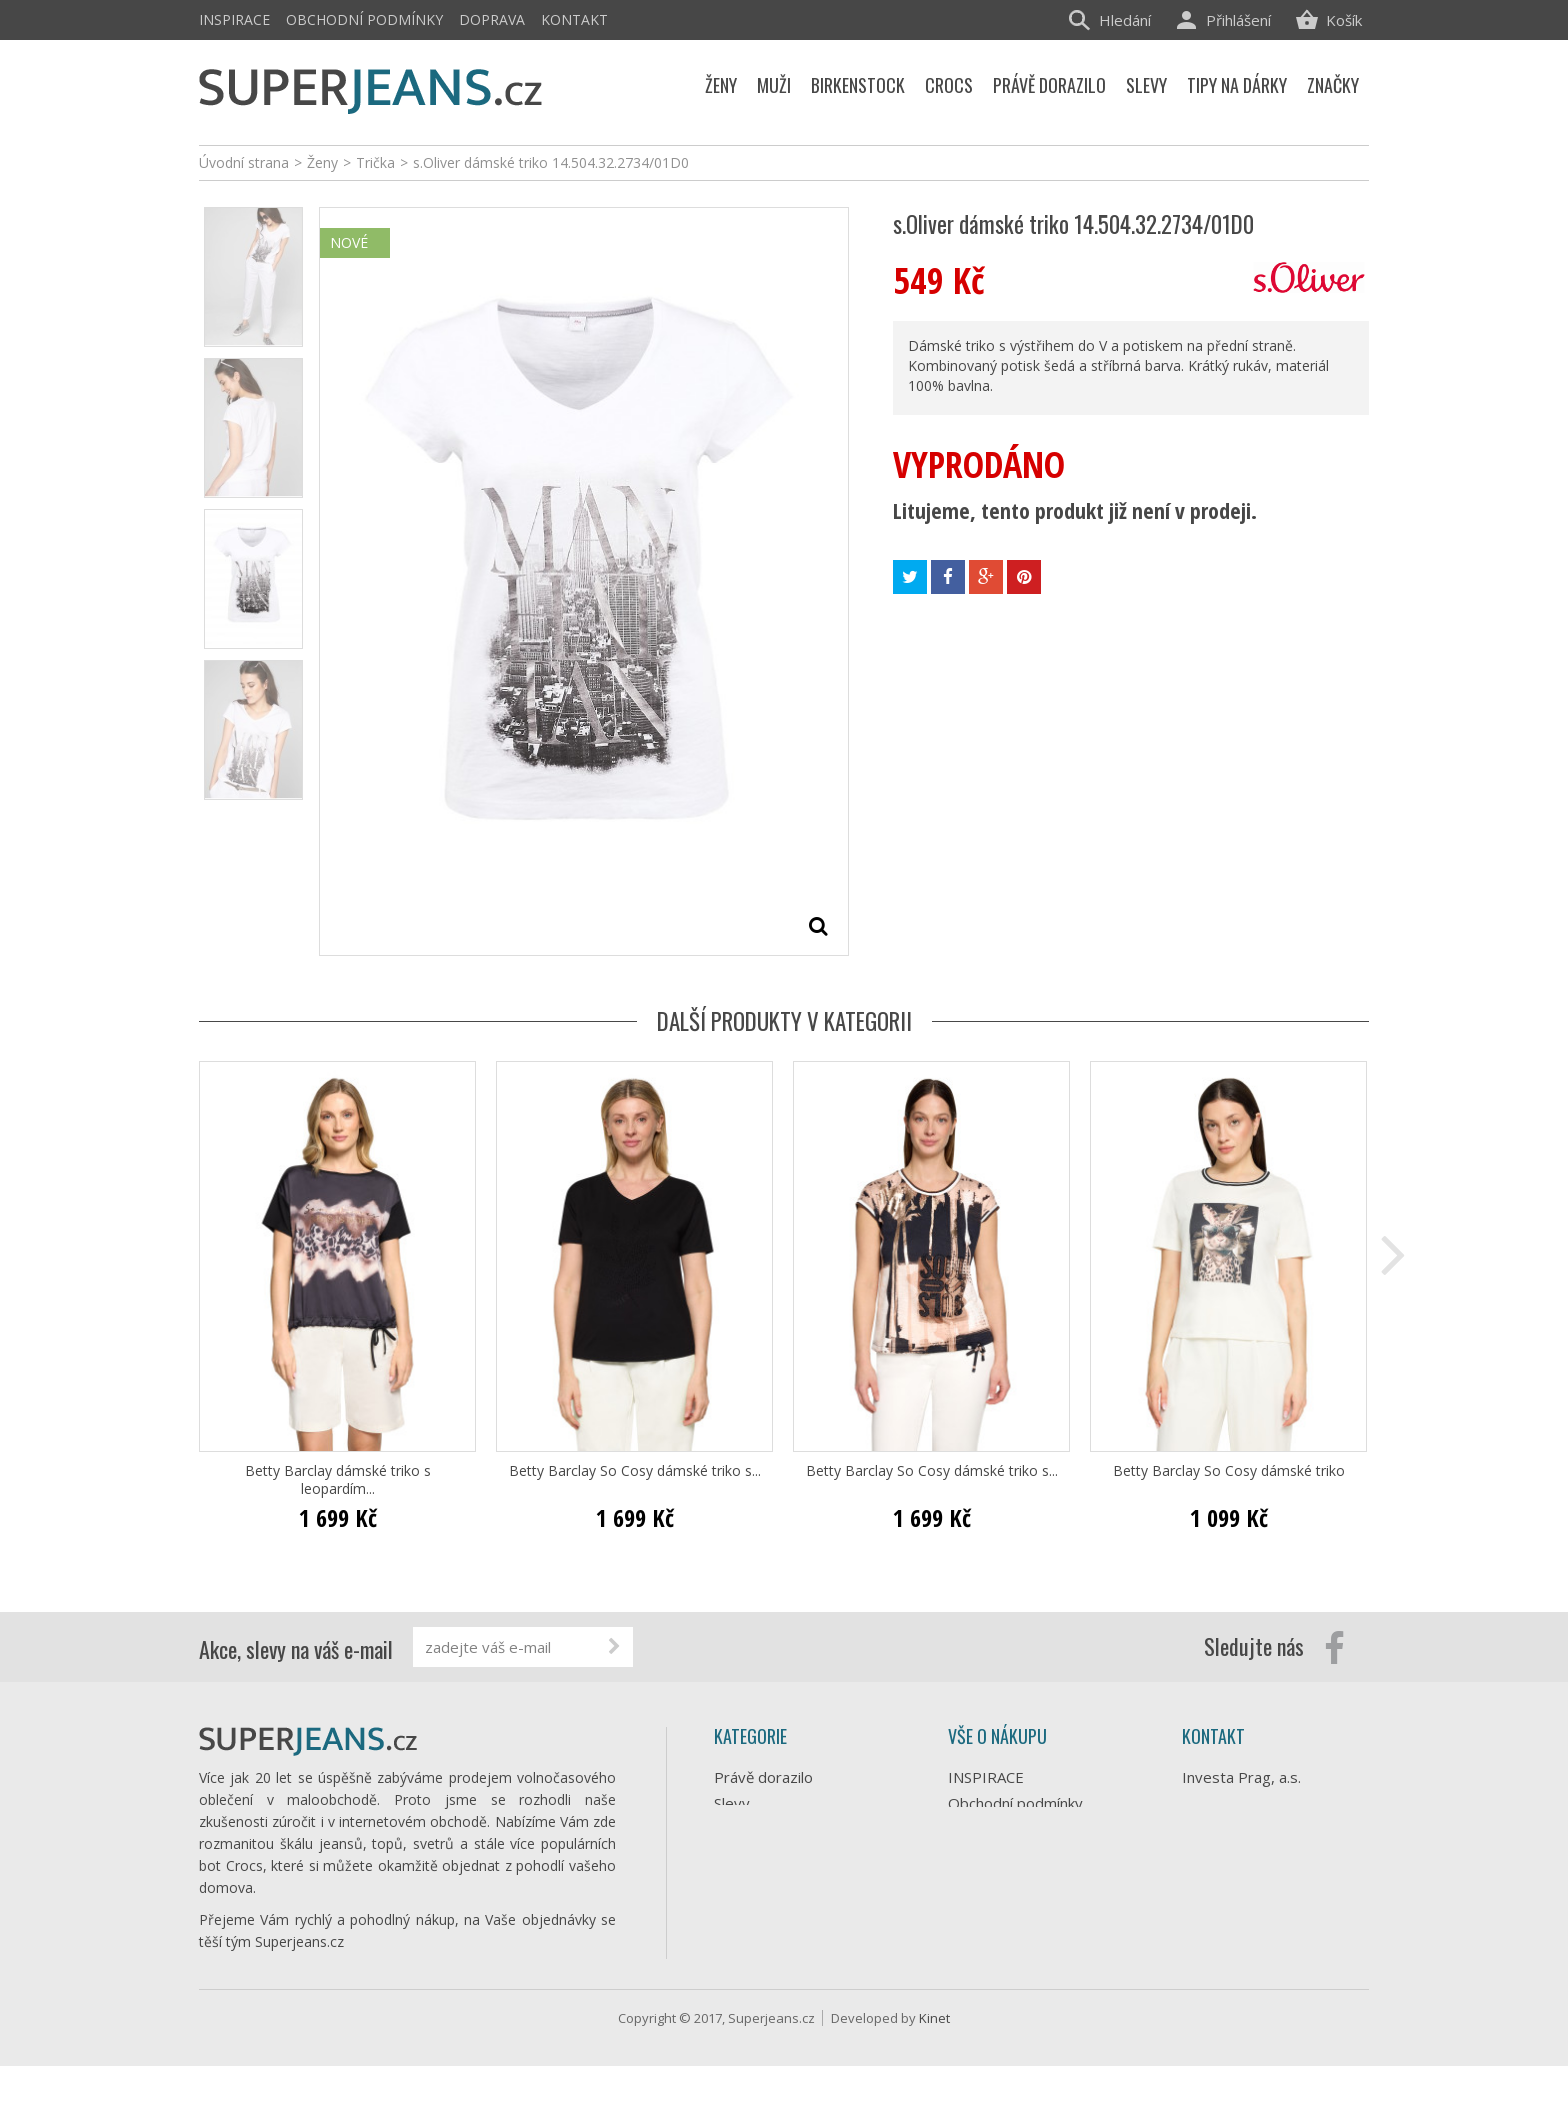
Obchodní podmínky (364, 19)
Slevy (732, 1803)
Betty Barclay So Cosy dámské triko (1229, 1471)
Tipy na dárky (760, 1829)
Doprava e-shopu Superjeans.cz (1008, 1839)
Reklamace (985, 1901)
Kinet (934, 2063)
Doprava (492, 19)
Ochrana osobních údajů (1030, 1875)
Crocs (733, 1907)
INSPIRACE (234, 19)
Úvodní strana (244, 162)
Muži (729, 1881)
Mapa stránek (995, 1979)
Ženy (731, 1855)
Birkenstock (754, 1933)
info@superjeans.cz (1282, 1870)
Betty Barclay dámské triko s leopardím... (338, 1480)
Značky (737, 1959)
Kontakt (574, 19)
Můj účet (978, 1953)
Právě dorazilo (763, 1777)
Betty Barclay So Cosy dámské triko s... (635, 1471)
